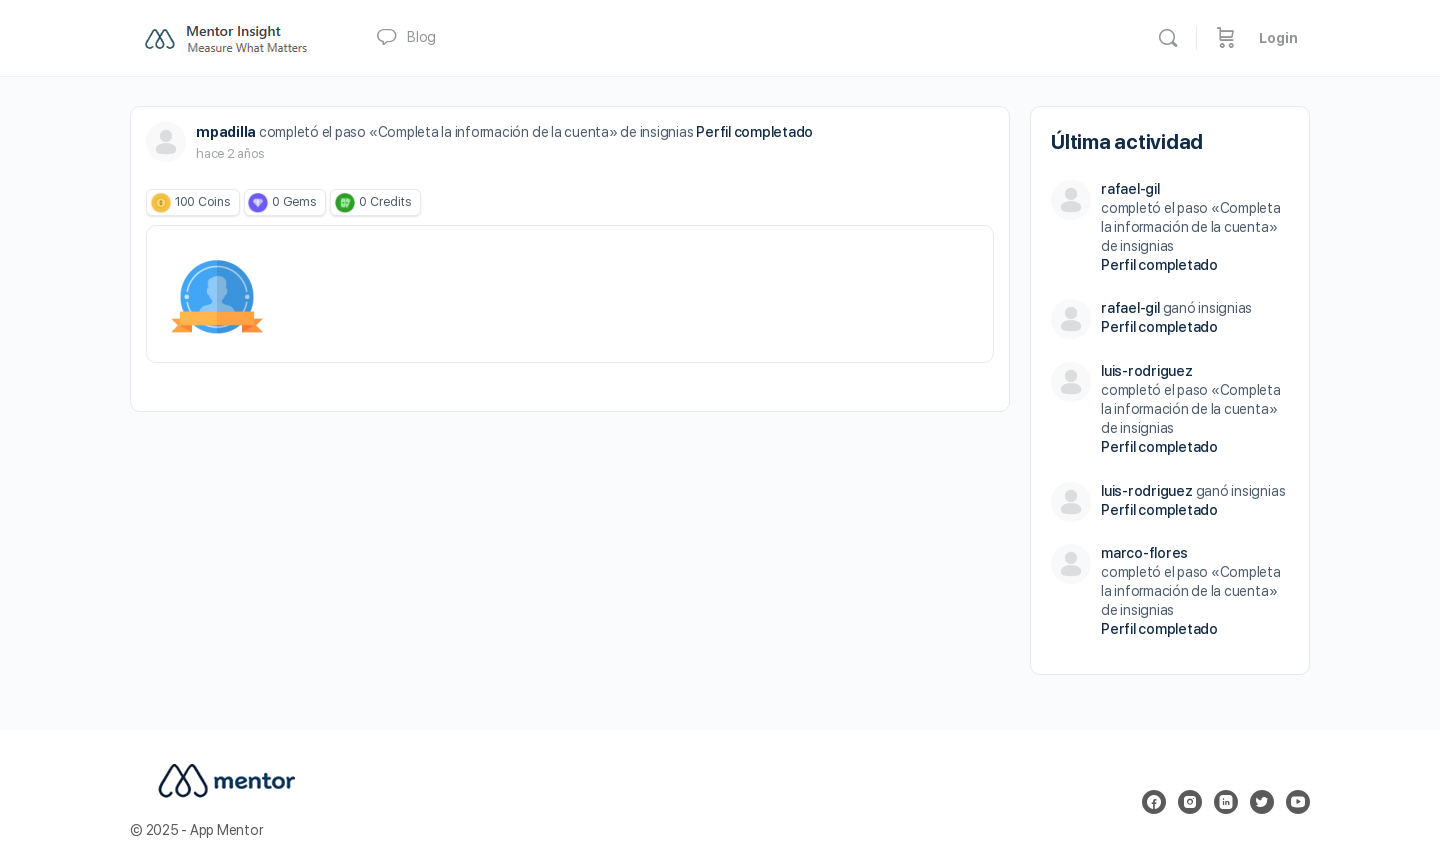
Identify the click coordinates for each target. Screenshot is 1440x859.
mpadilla (226, 132)
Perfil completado (754, 132)
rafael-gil (1130, 189)
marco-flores (1144, 553)
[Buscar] (1168, 38)
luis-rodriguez (1147, 371)
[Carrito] (1226, 38)
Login (1278, 38)
